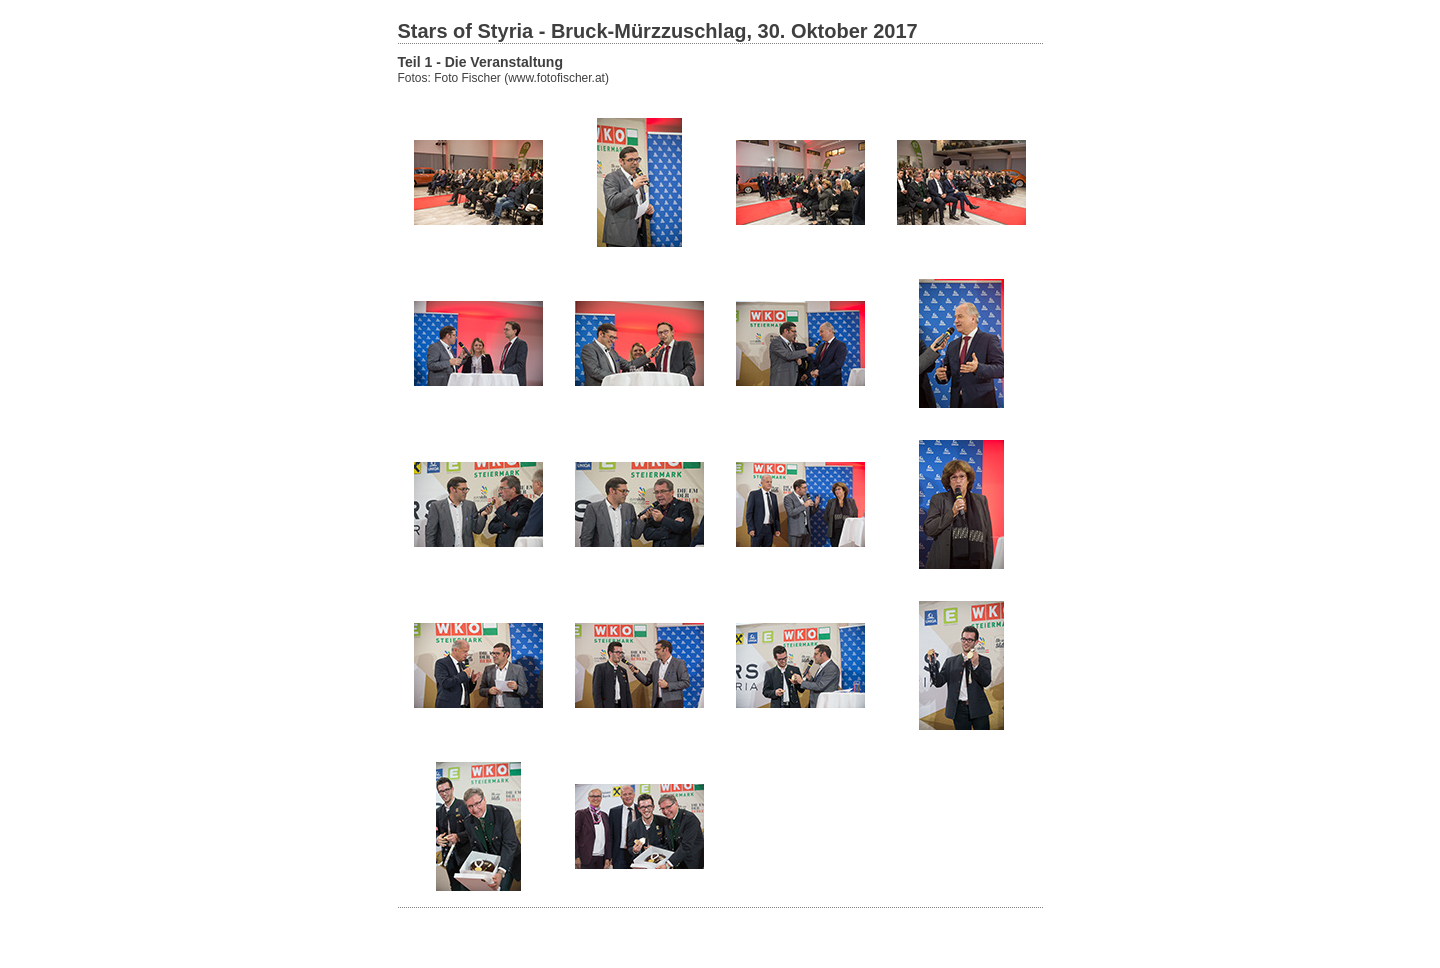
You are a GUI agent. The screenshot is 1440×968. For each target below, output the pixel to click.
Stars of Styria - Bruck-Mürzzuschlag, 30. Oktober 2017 (658, 31)
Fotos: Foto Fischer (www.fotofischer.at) (503, 78)
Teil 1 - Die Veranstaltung (480, 62)
